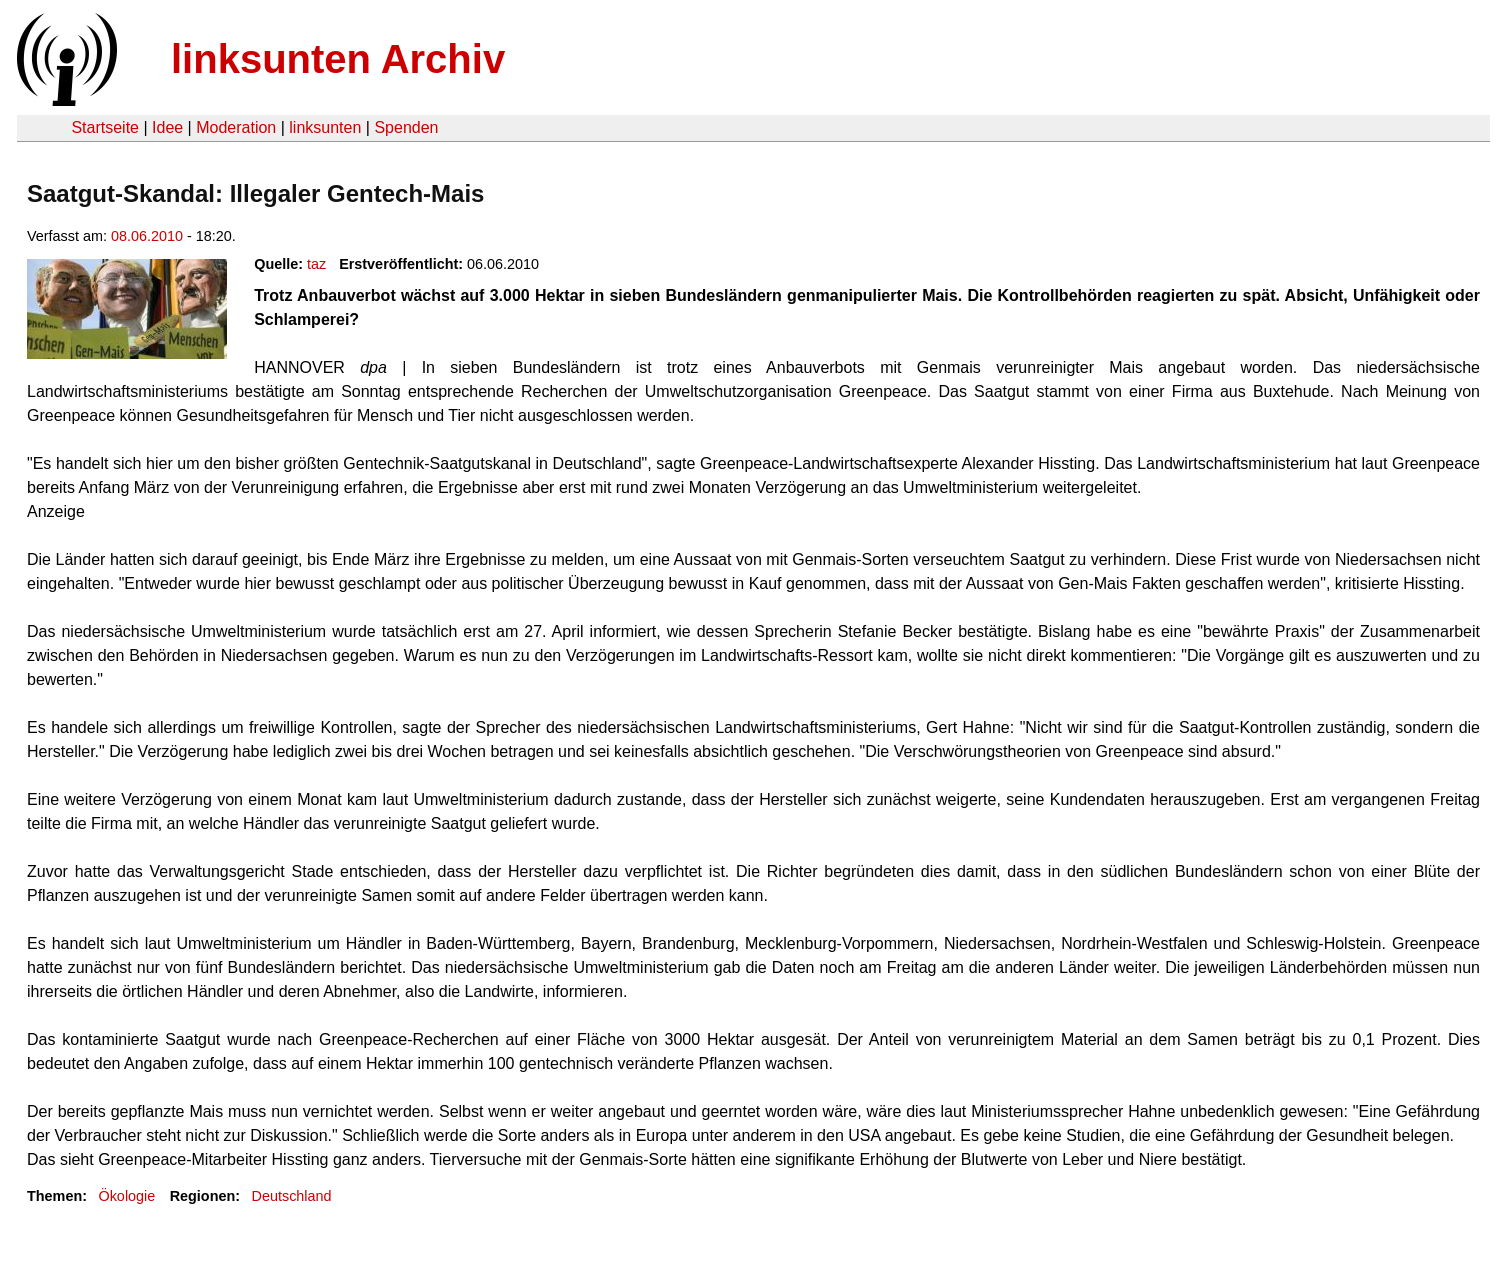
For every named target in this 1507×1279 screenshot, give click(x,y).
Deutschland (292, 1196)
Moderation (236, 127)
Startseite (105, 127)
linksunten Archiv (338, 59)
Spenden (406, 127)
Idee (167, 127)
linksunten (325, 127)
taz (316, 264)
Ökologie (126, 1196)
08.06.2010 (147, 236)
